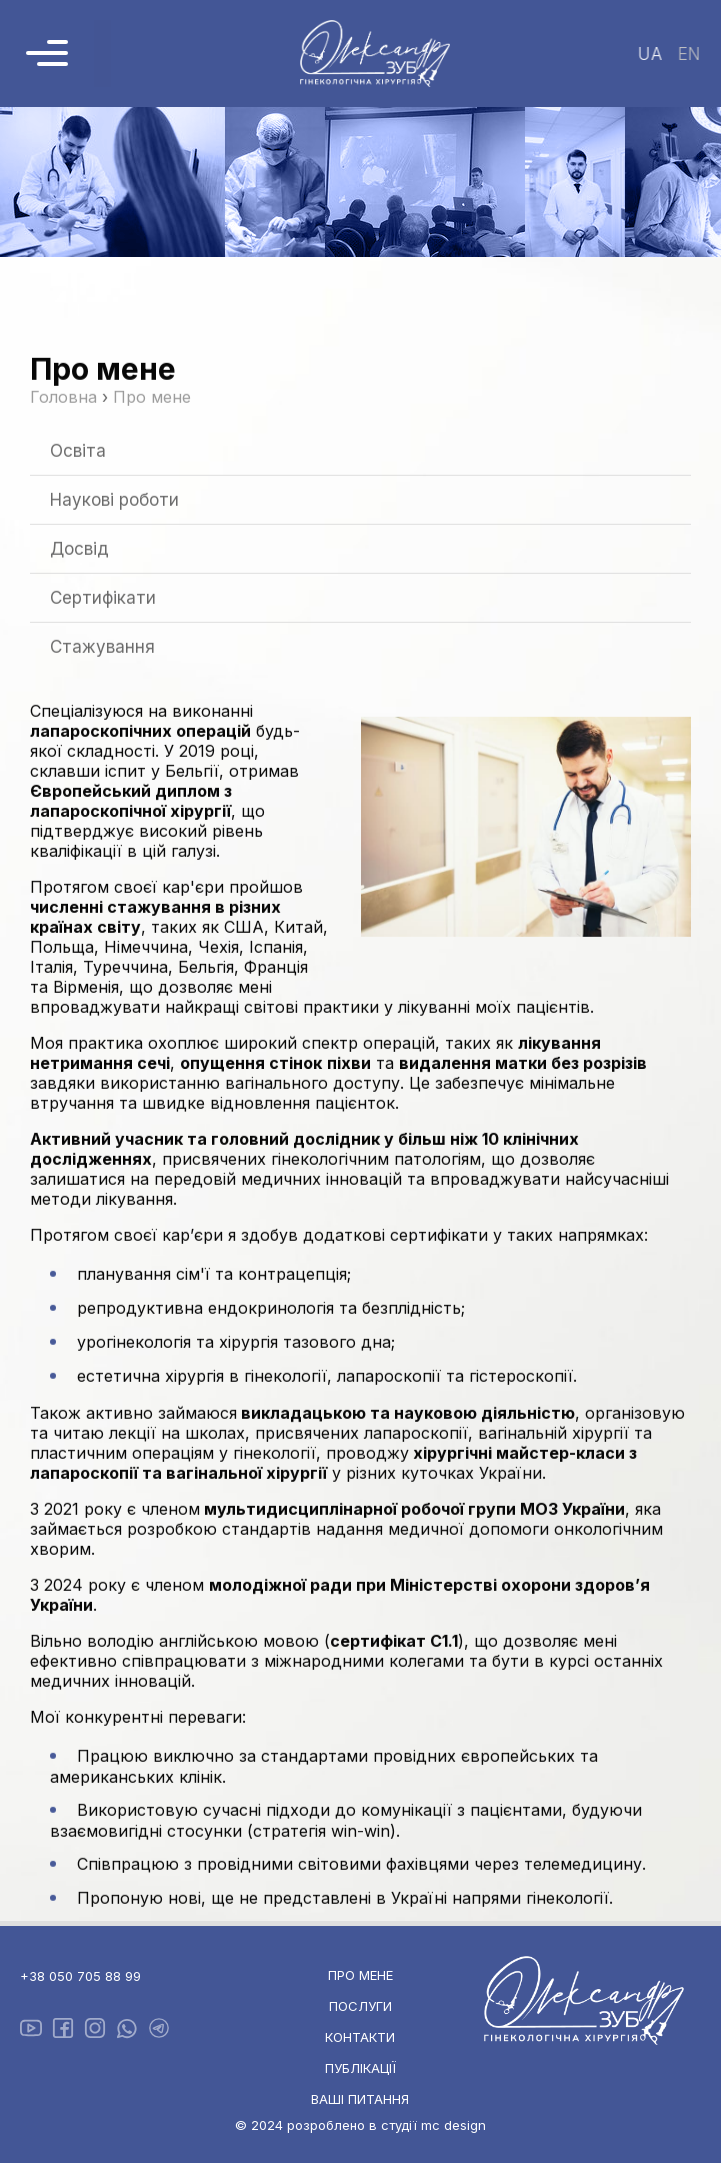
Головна (63, 498)
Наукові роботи (114, 601)
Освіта (78, 552)
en (687, 54)
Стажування (102, 748)
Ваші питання (360, 2099)
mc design (453, 2125)
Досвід (79, 650)
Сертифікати (103, 699)
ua (648, 54)
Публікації (360, 2068)
